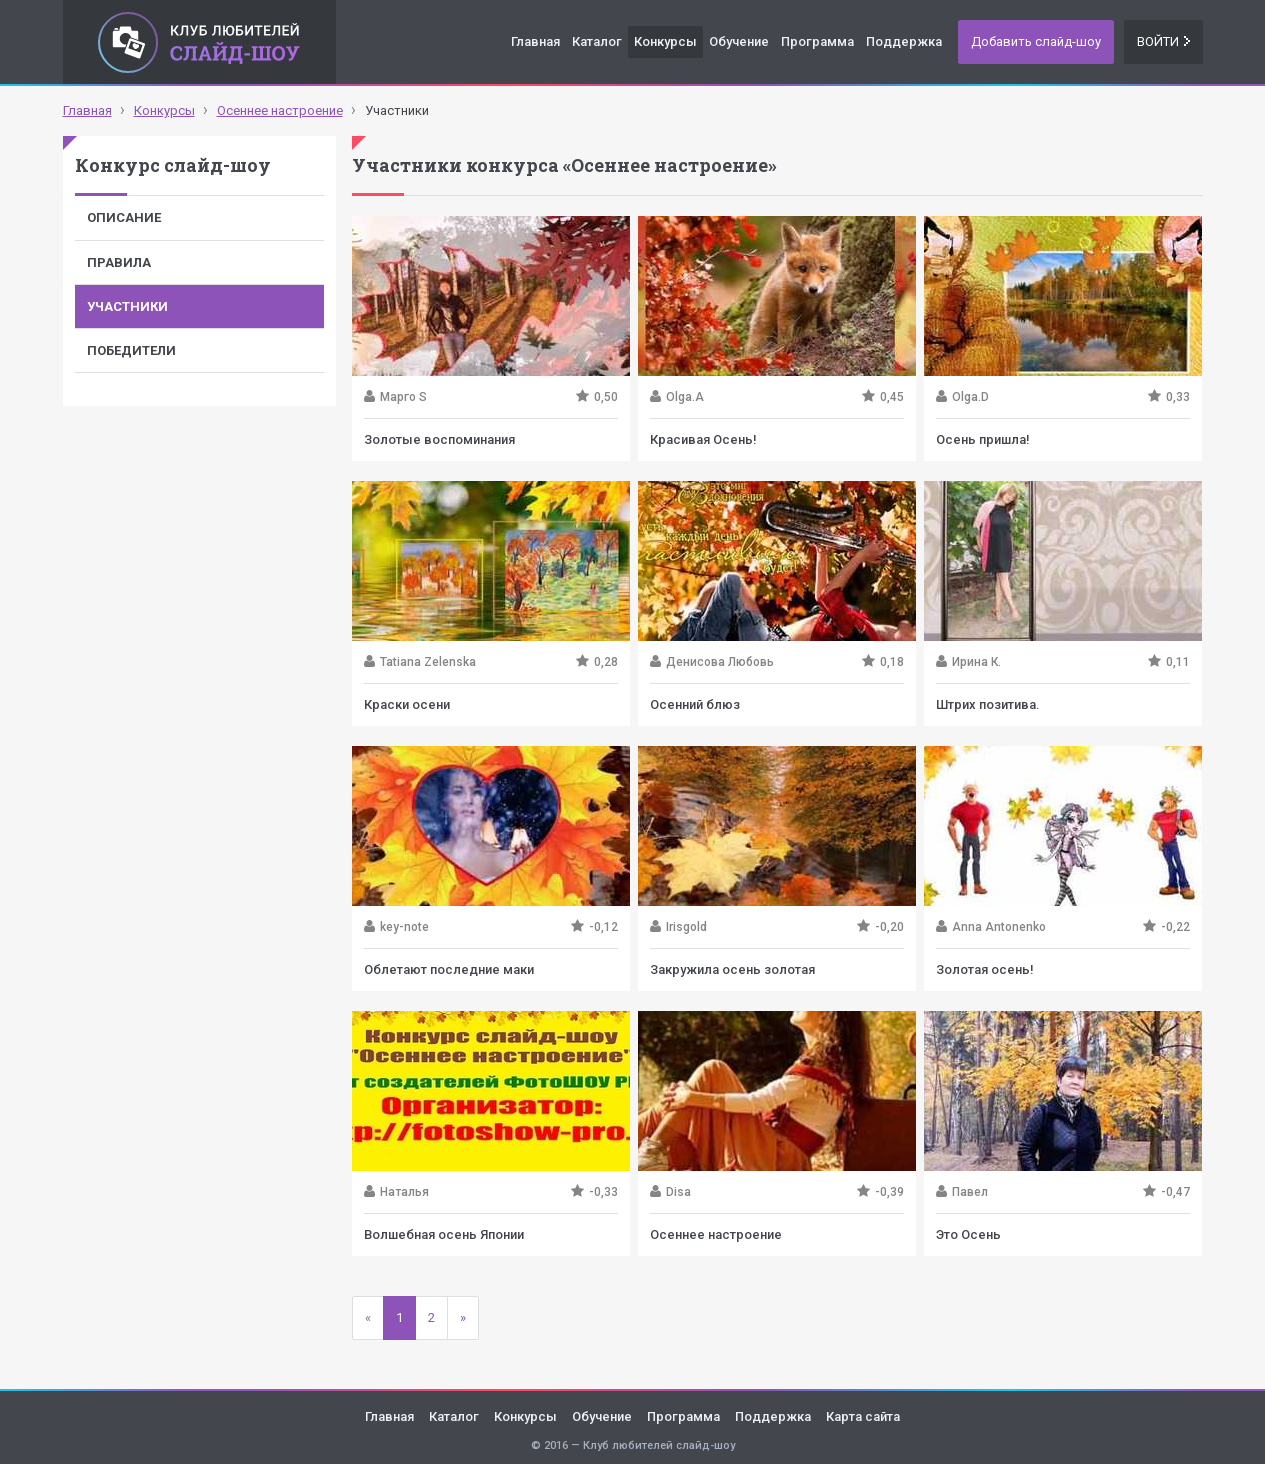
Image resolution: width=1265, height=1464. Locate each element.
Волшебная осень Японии (444, 1234)
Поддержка (904, 41)
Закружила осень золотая (732, 969)
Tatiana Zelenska (428, 662)
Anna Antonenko (999, 927)
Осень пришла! (983, 439)
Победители (131, 350)
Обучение (739, 41)
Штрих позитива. (988, 704)
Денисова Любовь (720, 662)
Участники (127, 306)
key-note (404, 927)
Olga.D (970, 397)
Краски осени (407, 704)
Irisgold (686, 927)
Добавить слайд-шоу (1036, 41)
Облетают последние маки (449, 969)
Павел (970, 1192)
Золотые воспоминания (439, 439)
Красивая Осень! (703, 439)
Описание (124, 217)
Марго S (403, 397)
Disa (678, 1192)
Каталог (597, 41)
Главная (535, 41)
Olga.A (685, 397)
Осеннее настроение (716, 1234)
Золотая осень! (985, 969)
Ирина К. (976, 662)
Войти (1163, 41)
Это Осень (968, 1234)
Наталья (404, 1192)
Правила (119, 262)
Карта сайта (863, 1416)
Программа (817, 41)
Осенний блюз (695, 704)
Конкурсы (665, 41)
